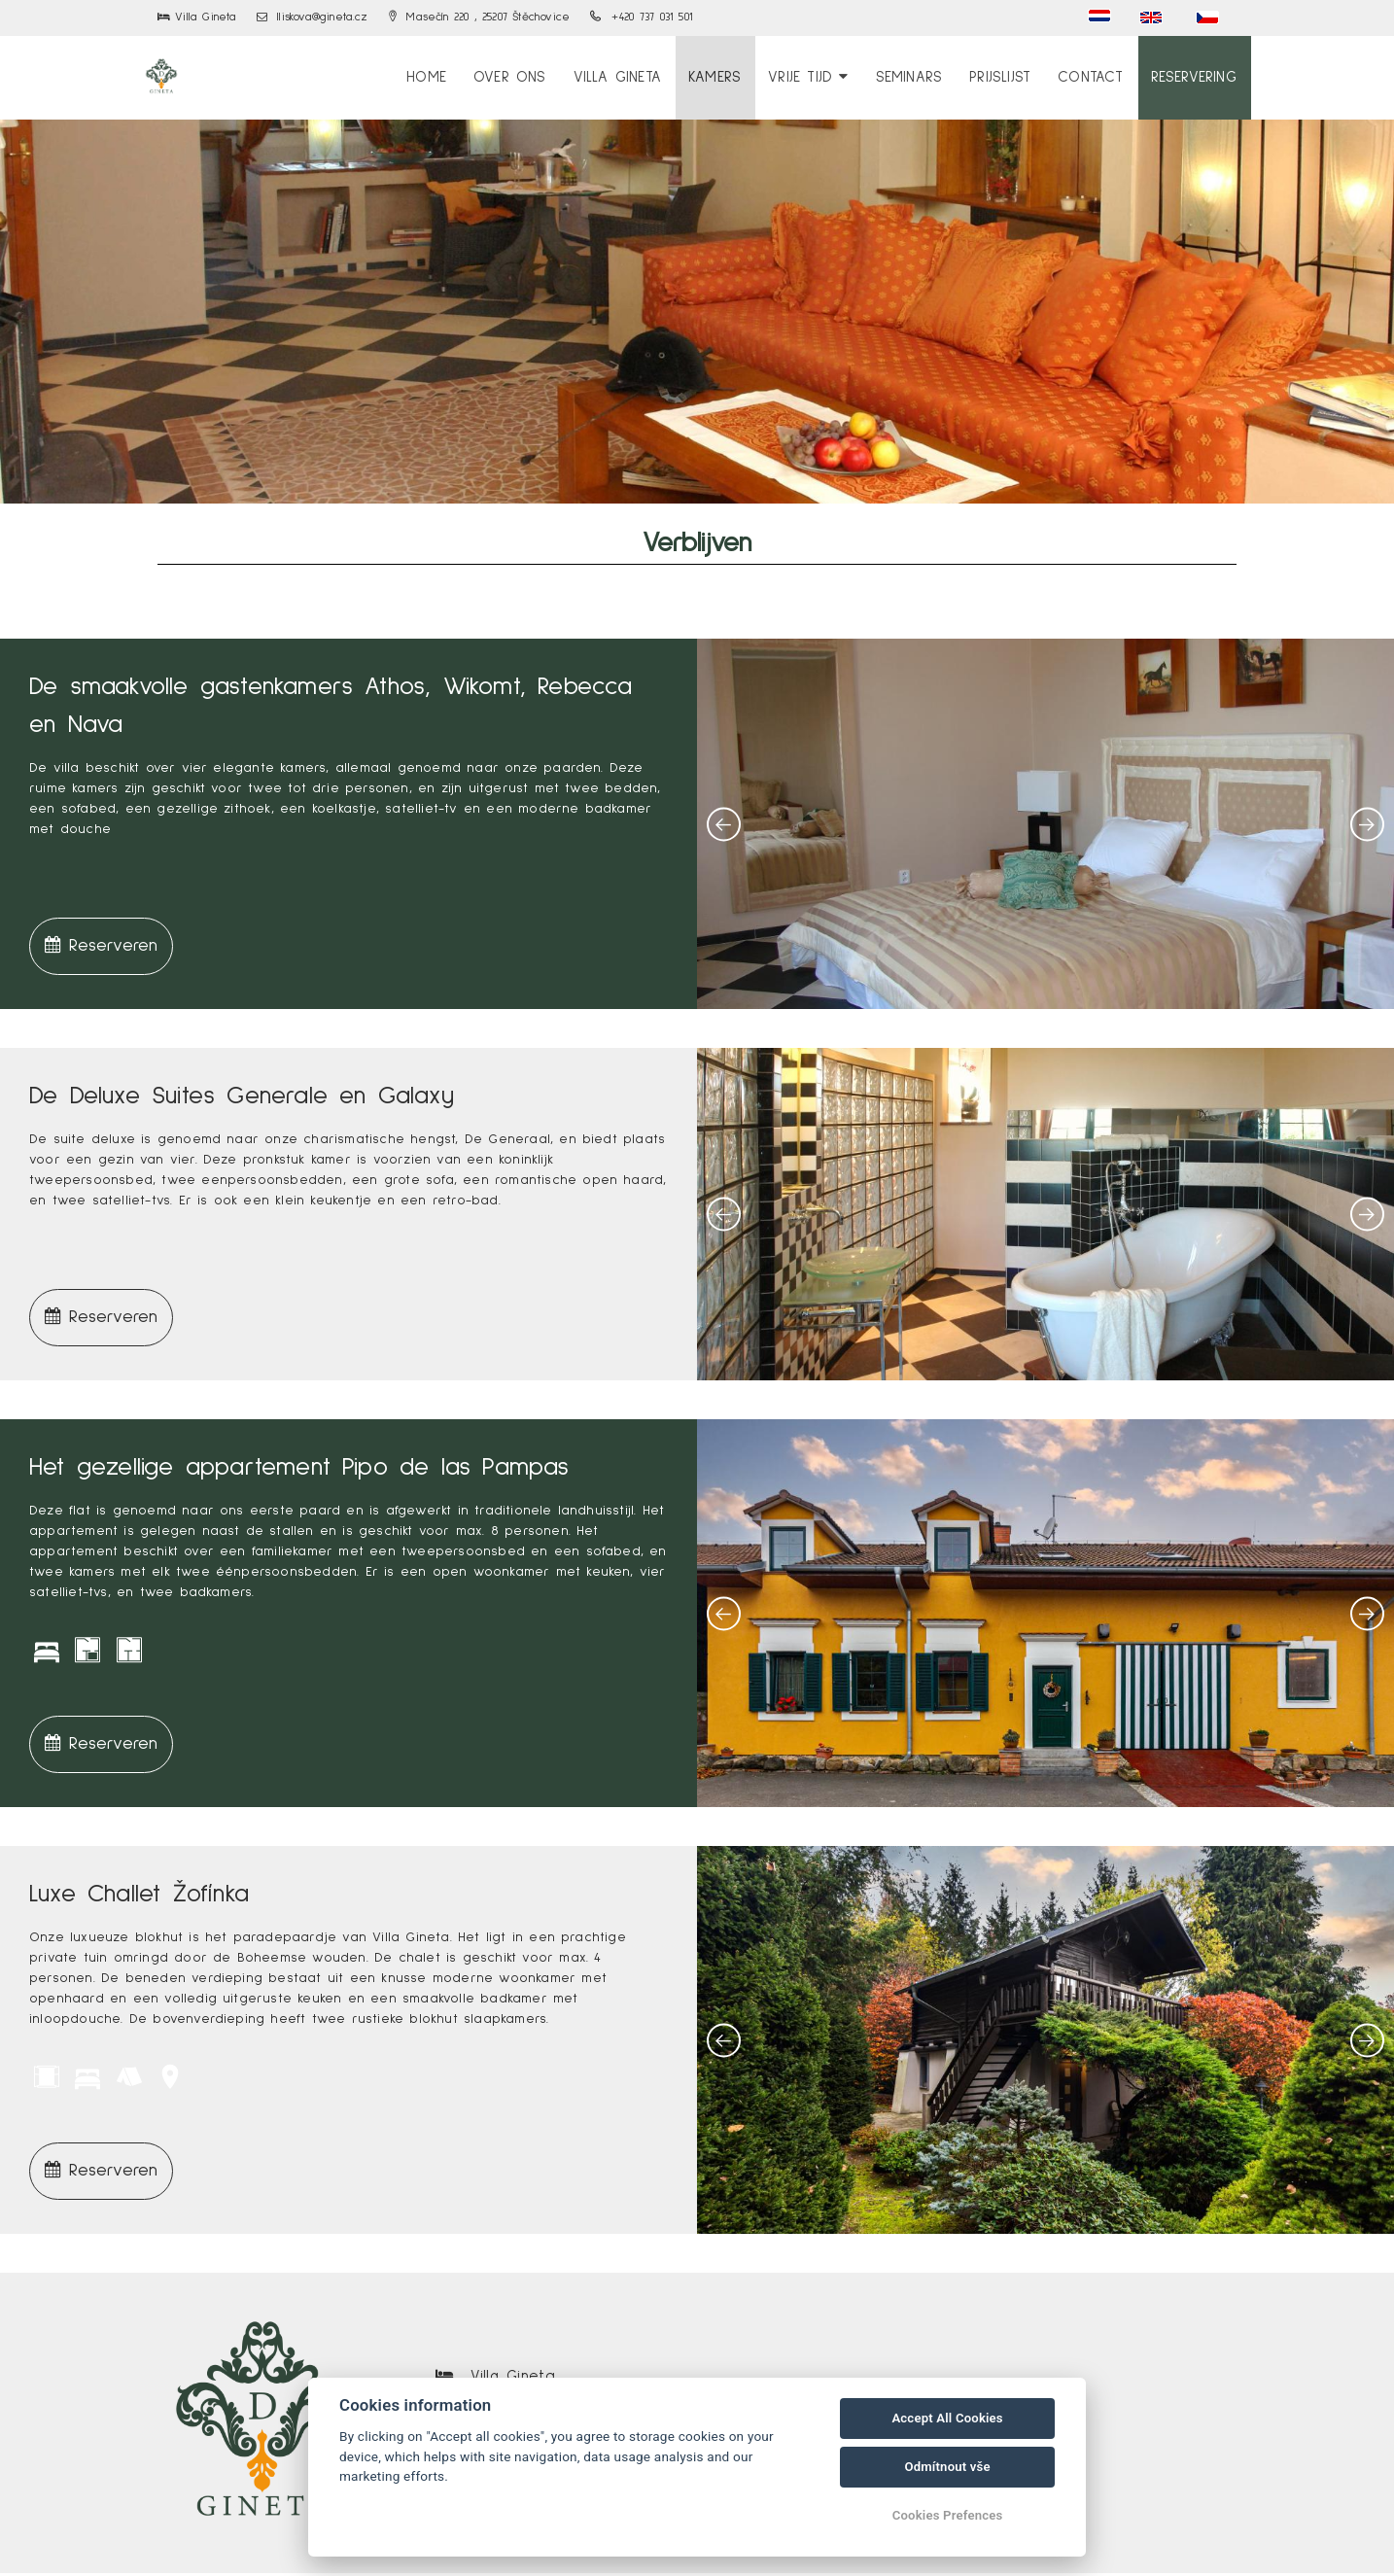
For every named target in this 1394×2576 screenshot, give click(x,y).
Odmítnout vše (947, 2466)
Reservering (1196, 76)
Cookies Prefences (947, 2515)
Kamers (733, 76)
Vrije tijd (824, 76)
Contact (1097, 76)
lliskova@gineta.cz (312, 17)
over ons (536, 76)
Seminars (922, 76)
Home (457, 76)
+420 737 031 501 (641, 17)
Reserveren (101, 948)
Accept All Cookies (946, 2418)
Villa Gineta (639, 76)
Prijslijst (1010, 76)
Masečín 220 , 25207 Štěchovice (479, 17)
